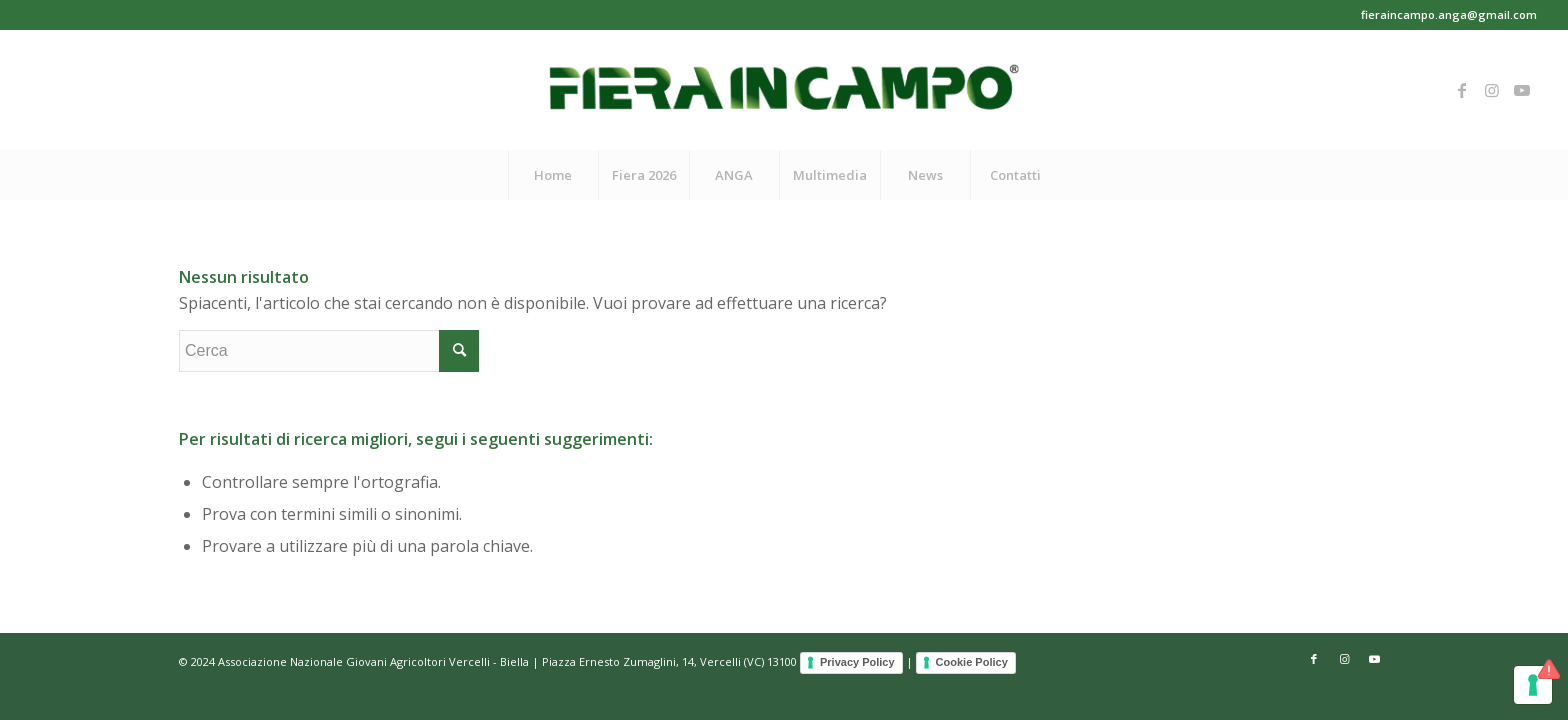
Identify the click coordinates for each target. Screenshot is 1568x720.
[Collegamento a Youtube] (1522, 90)
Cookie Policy (972, 662)
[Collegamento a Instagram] (1492, 90)
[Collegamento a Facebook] (1462, 90)
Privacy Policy (857, 662)
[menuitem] (553, 175)
